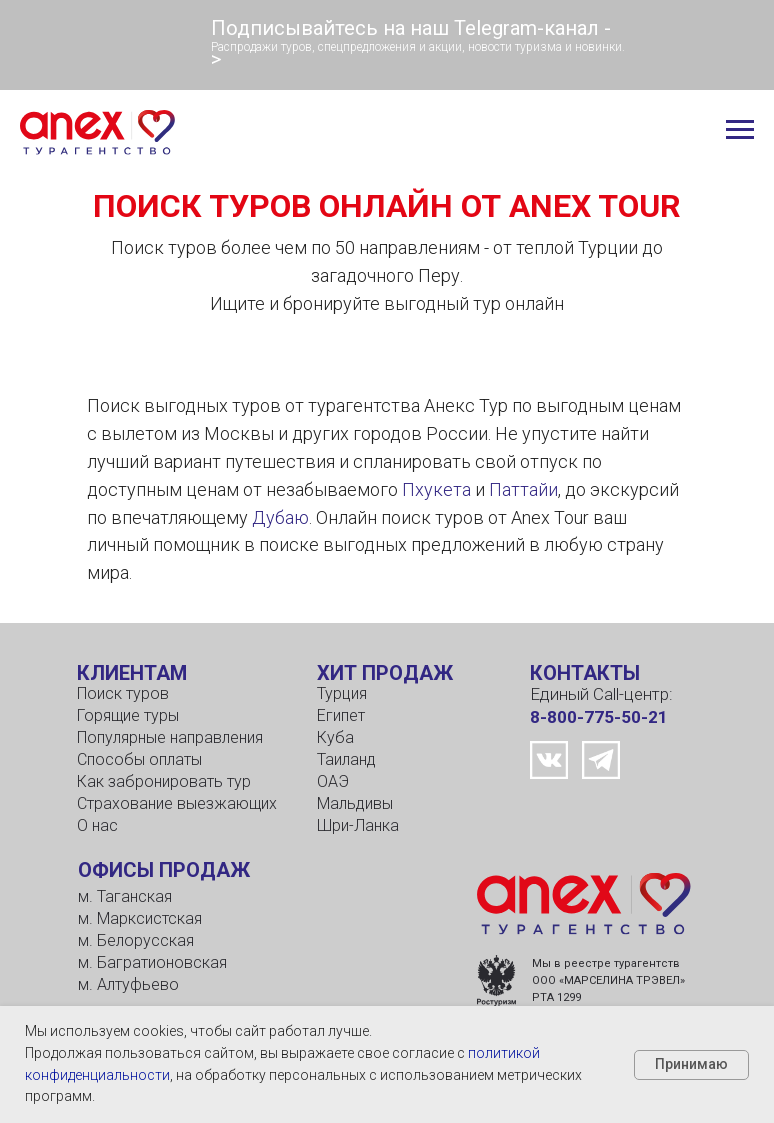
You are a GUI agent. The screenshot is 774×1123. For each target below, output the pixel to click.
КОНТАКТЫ (585, 673)
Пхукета (436, 489)
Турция (342, 693)
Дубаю (280, 517)
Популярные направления (170, 737)
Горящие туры (128, 715)
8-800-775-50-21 (599, 717)
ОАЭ (333, 781)
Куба (335, 737)
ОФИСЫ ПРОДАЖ (164, 870)
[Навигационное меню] (740, 130)
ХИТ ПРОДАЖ (385, 673)
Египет (341, 715)
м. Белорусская (136, 940)
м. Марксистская (140, 918)
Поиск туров (123, 693)
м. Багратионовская (152, 962)
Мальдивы (355, 803)
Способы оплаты (139, 759)
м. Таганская (125, 896)
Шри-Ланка (358, 825)
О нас (97, 825)
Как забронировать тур (164, 781)
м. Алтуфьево (128, 984)
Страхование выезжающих (177, 803)
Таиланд (346, 759)
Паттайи (523, 489)
